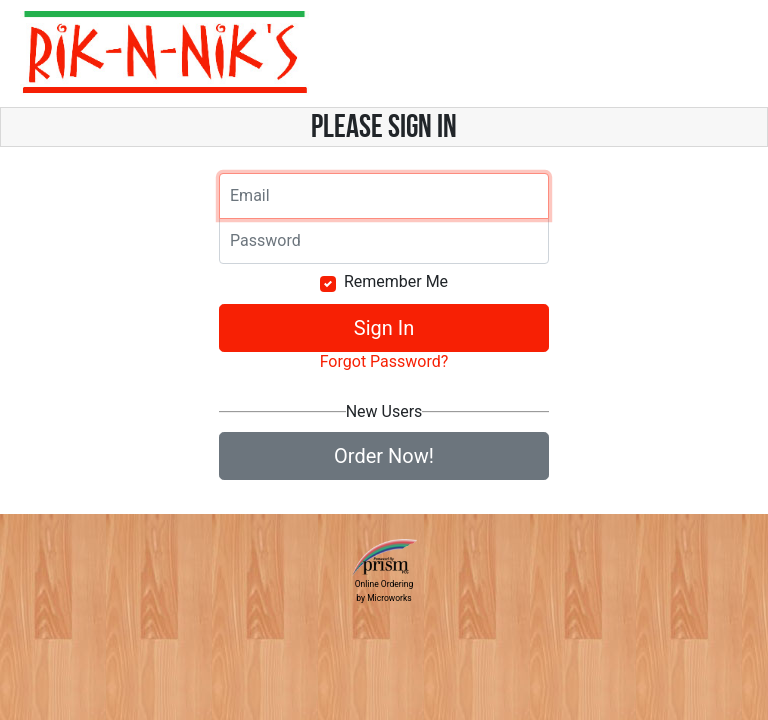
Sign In (384, 328)
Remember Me (396, 281)
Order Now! (384, 456)
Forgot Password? (384, 361)
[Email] (384, 196)
